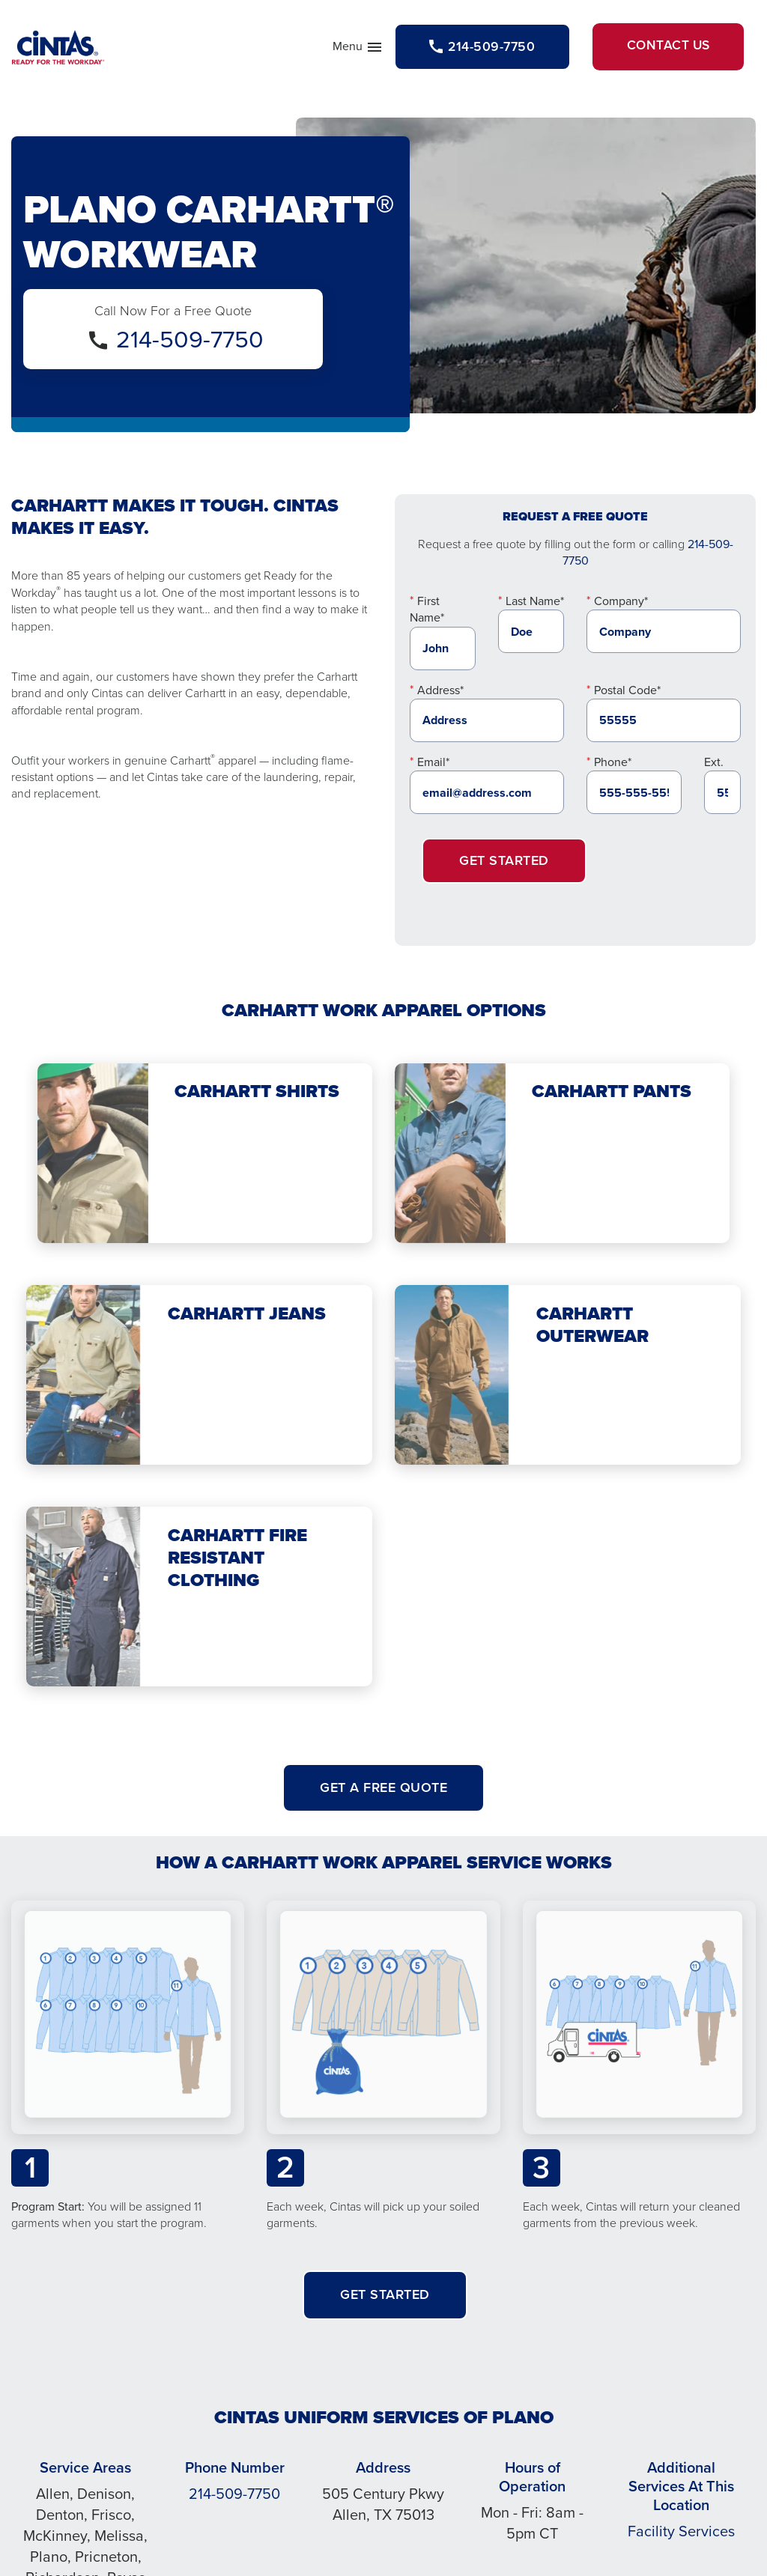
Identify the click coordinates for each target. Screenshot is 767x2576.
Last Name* (535, 604)
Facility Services (681, 2534)
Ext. (714, 765)
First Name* (427, 612)
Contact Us (662, 48)
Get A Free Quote (383, 1790)
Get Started (504, 864)
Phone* (612, 765)
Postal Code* (627, 693)
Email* (433, 765)
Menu (338, 51)
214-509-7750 (190, 342)
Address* (440, 693)
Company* (621, 604)
